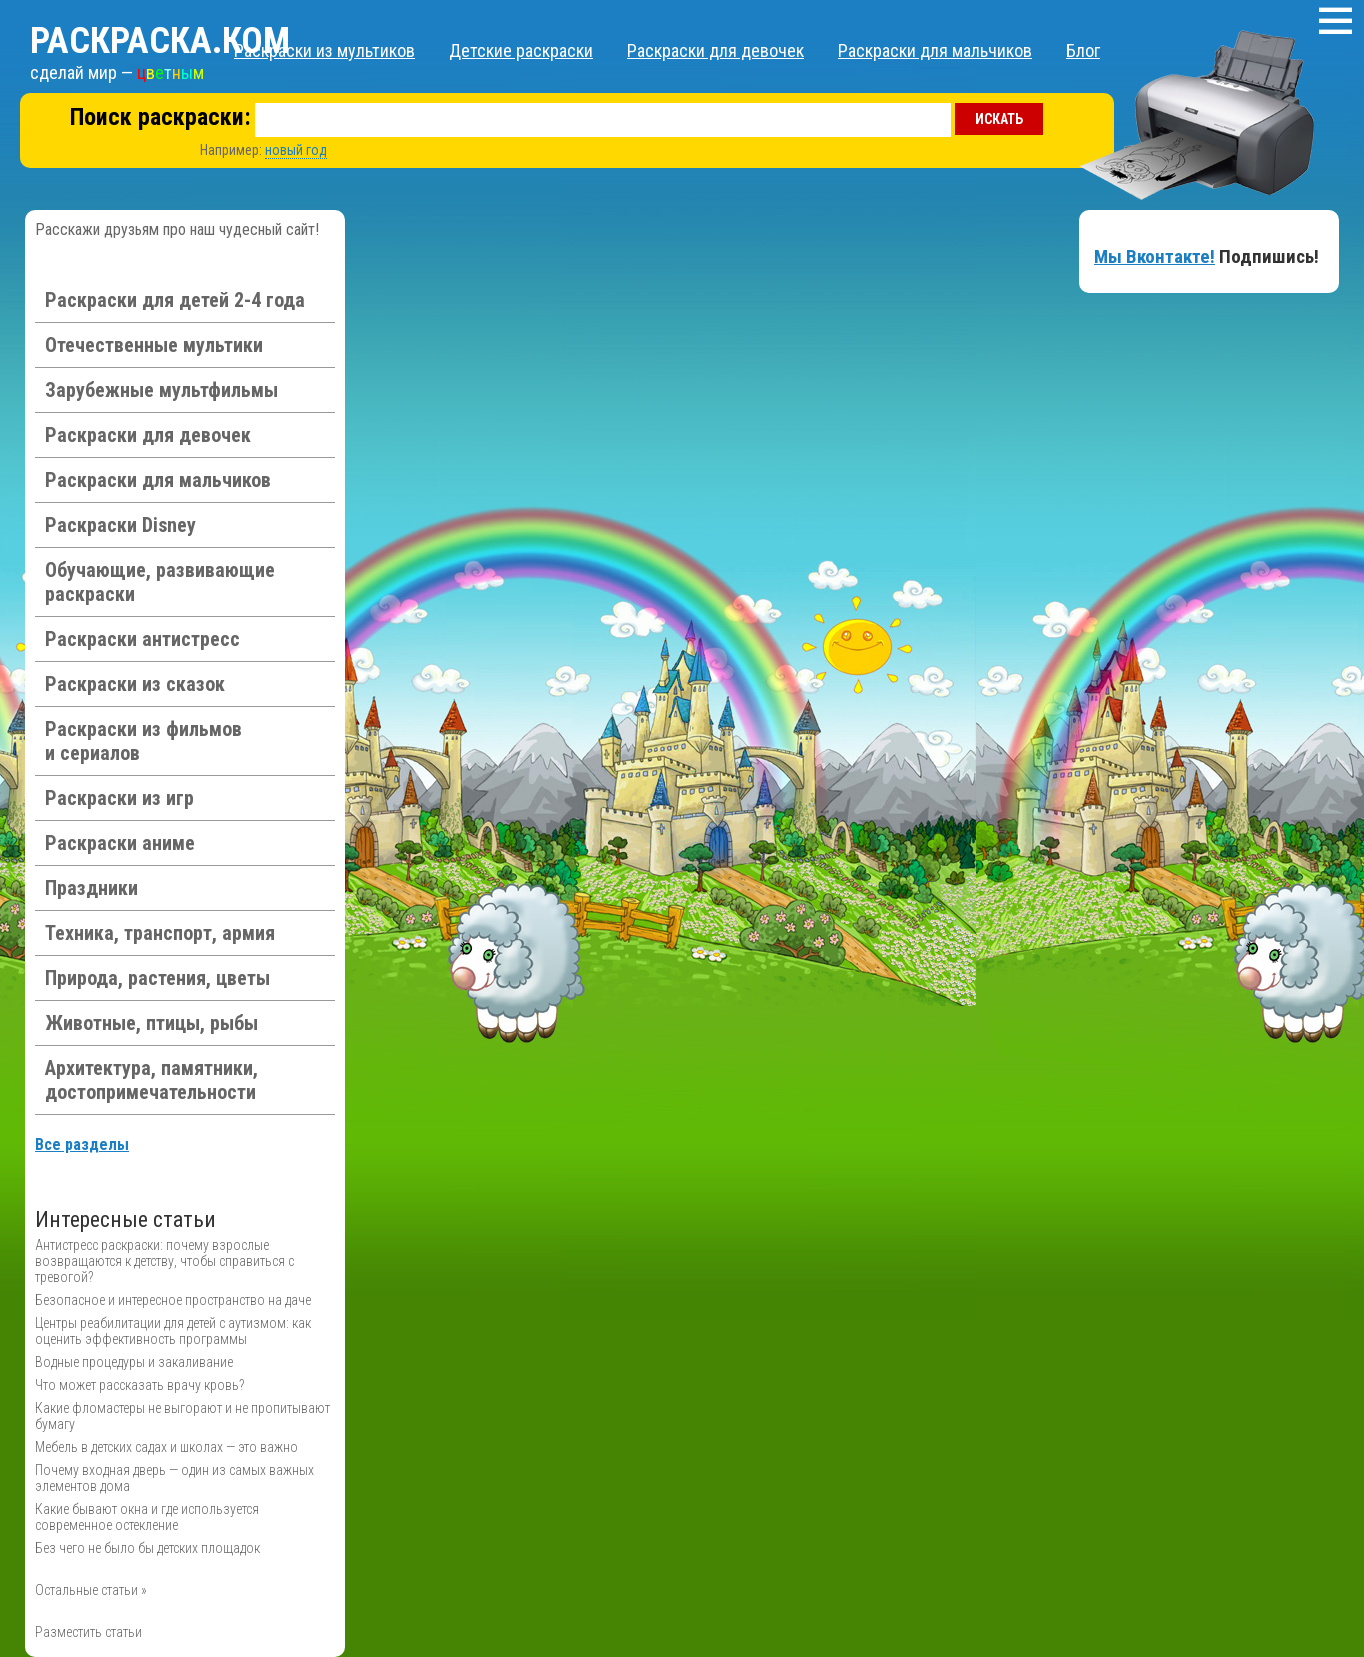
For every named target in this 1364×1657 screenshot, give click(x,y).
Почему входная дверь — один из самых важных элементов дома (174, 1478)
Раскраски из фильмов (143, 741)
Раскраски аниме (120, 843)
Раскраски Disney (120, 525)
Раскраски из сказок (135, 684)
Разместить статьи (88, 1632)
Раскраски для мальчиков (935, 50)
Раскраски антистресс (142, 639)
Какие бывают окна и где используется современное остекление (147, 1517)
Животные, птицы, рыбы (151, 1023)
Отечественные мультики (154, 345)
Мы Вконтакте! (1154, 256)
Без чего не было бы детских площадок (147, 1548)
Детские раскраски (521, 50)
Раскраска (160, 41)
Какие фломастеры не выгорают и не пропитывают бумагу (182, 1416)
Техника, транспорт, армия (160, 933)
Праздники (91, 888)
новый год (296, 150)
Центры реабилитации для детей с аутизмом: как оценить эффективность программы (173, 1331)
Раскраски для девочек (715, 50)
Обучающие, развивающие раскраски (160, 582)
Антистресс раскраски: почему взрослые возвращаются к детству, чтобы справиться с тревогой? (164, 1261)
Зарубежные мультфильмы (161, 390)
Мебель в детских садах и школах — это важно (166, 1447)
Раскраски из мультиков (324, 50)
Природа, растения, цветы (157, 978)
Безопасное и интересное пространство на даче (173, 1300)
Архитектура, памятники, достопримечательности (151, 1080)
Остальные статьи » (91, 1590)
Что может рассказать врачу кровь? (139, 1385)
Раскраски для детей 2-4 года (175, 300)
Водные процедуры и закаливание (134, 1362)
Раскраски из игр (119, 798)
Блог (1083, 50)
